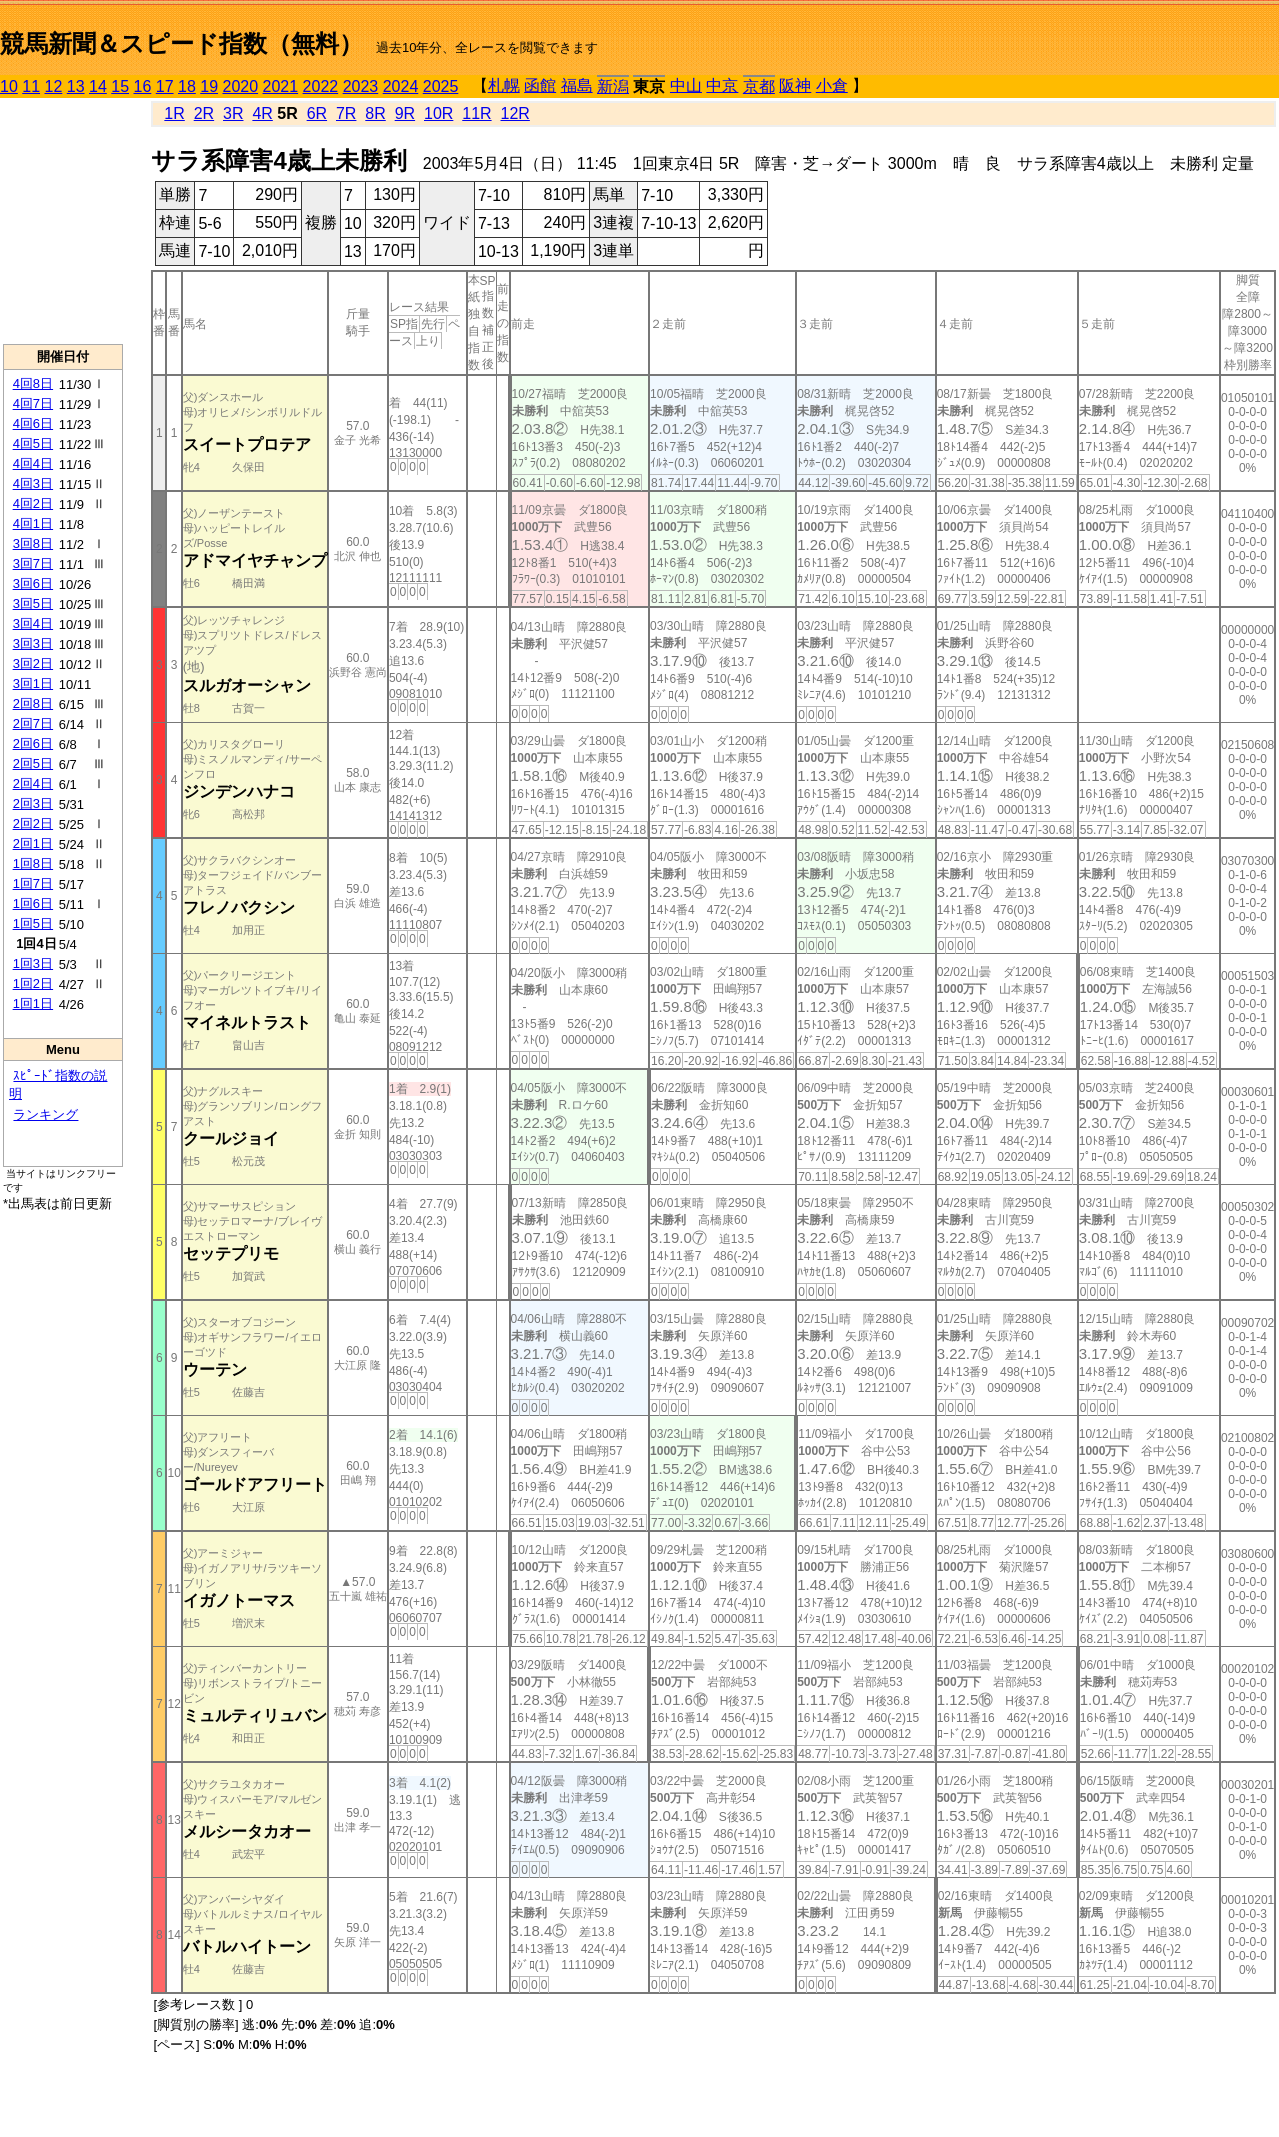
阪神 (795, 85)
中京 (722, 85)
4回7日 (33, 403)
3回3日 (33, 643)
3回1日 (33, 683)
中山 (686, 85)
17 (165, 86)
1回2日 (33, 983)
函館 (540, 85)
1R (174, 113)
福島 (577, 85)
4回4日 (33, 463)
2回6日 (33, 743)
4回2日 (33, 503)
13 (76, 86)
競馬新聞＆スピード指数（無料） (181, 43)
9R (405, 113)
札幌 (504, 85)
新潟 (613, 86)
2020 (241, 86)
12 (54, 86)
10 (9, 86)
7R (346, 113)
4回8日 (33, 383)
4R (262, 113)
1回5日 (33, 923)
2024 (401, 86)
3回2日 (33, 663)
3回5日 (33, 603)
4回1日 (33, 523)
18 (187, 86)
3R (233, 113)
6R (317, 113)
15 (120, 86)
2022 (321, 86)
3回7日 (33, 563)
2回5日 (33, 763)
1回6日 (33, 903)
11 (31, 86)
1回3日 (33, 963)
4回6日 (33, 423)
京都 (759, 86)
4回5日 (33, 443)
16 (143, 86)
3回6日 (33, 583)
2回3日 (33, 803)
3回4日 (33, 623)
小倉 (832, 85)
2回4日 (33, 783)
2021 (281, 86)
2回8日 (33, 703)
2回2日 (33, 823)
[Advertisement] (63, 221)
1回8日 (33, 863)
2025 (441, 86)
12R (515, 113)
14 (98, 86)
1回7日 (33, 883)
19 (209, 86)
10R (438, 113)
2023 (361, 86)
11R (476, 113)
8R (375, 113)
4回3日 (33, 483)
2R (204, 113)
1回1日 (33, 1003)
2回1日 (33, 843)
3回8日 (33, 543)
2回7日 (33, 723)
